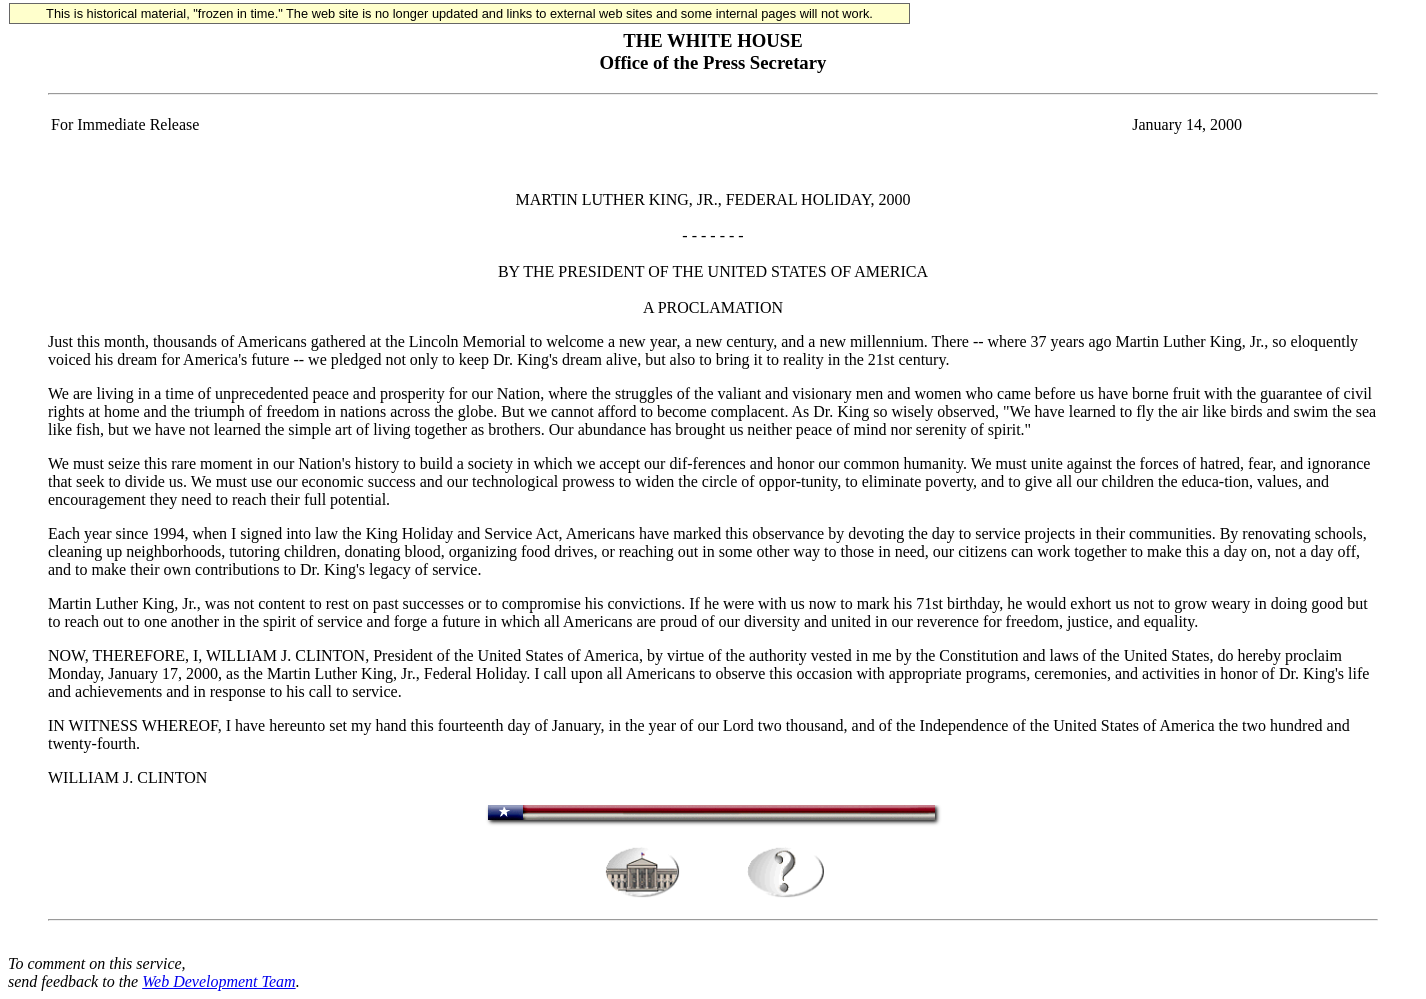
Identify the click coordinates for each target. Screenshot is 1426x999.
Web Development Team (218, 981)
